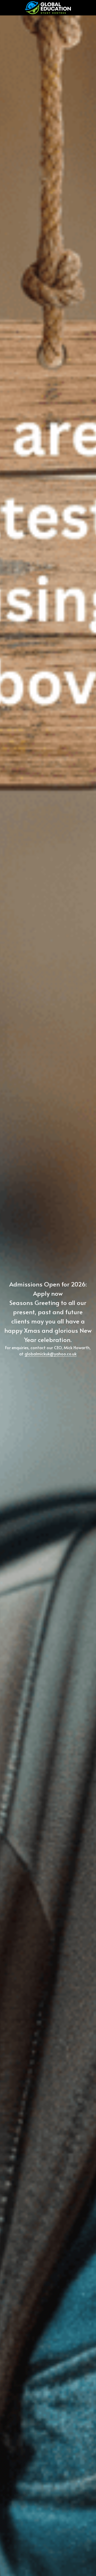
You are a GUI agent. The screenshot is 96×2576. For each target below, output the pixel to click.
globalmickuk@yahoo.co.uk (51, 1353)
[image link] (48, 7)
